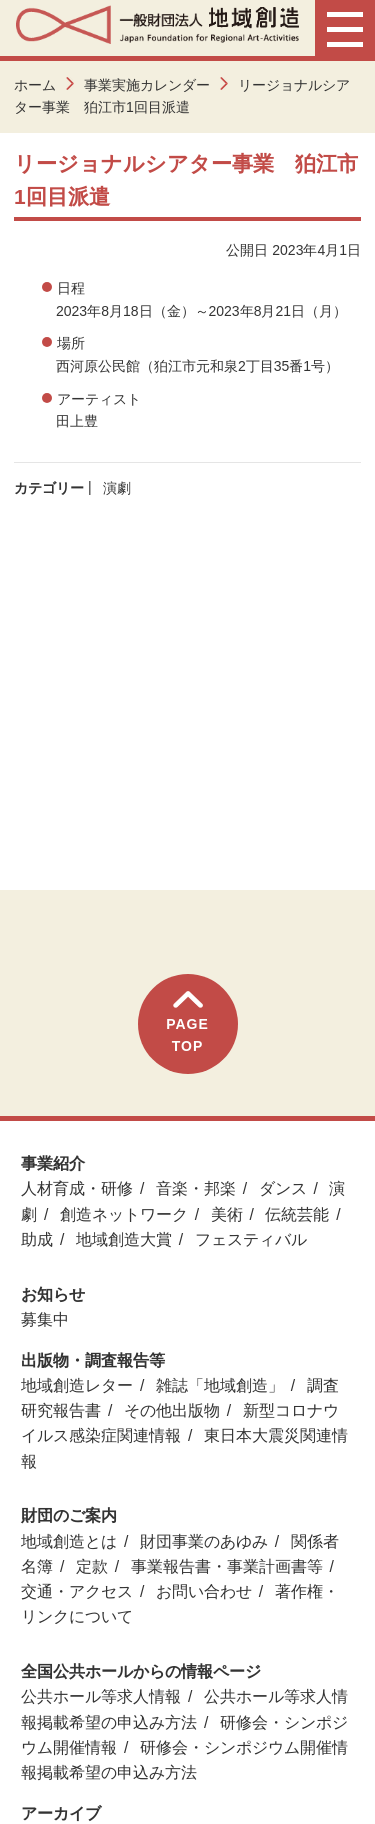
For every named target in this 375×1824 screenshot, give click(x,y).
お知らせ (53, 1294)
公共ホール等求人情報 (101, 1696)
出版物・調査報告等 (93, 1360)
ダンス (283, 1188)
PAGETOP (187, 1022)
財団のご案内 (69, 1515)
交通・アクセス (77, 1591)
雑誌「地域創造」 (220, 1385)
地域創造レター (77, 1385)
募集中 (45, 1319)
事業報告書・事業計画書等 (227, 1566)
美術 (227, 1214)
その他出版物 (172, 1410)
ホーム (35, 85)
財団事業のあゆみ (204, 1541)
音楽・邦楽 (196, 1188)
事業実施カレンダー (147, 85)
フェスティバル (251, 1239)
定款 (92, 1566)
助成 (37, 1239)
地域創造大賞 (124, 1239)
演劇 (117, 488)
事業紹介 (53, 1163)
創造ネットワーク (124, 1214)
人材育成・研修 (77, 1188)
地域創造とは (69, 1541)
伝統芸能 (297, 1214)
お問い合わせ (204, 1591)
